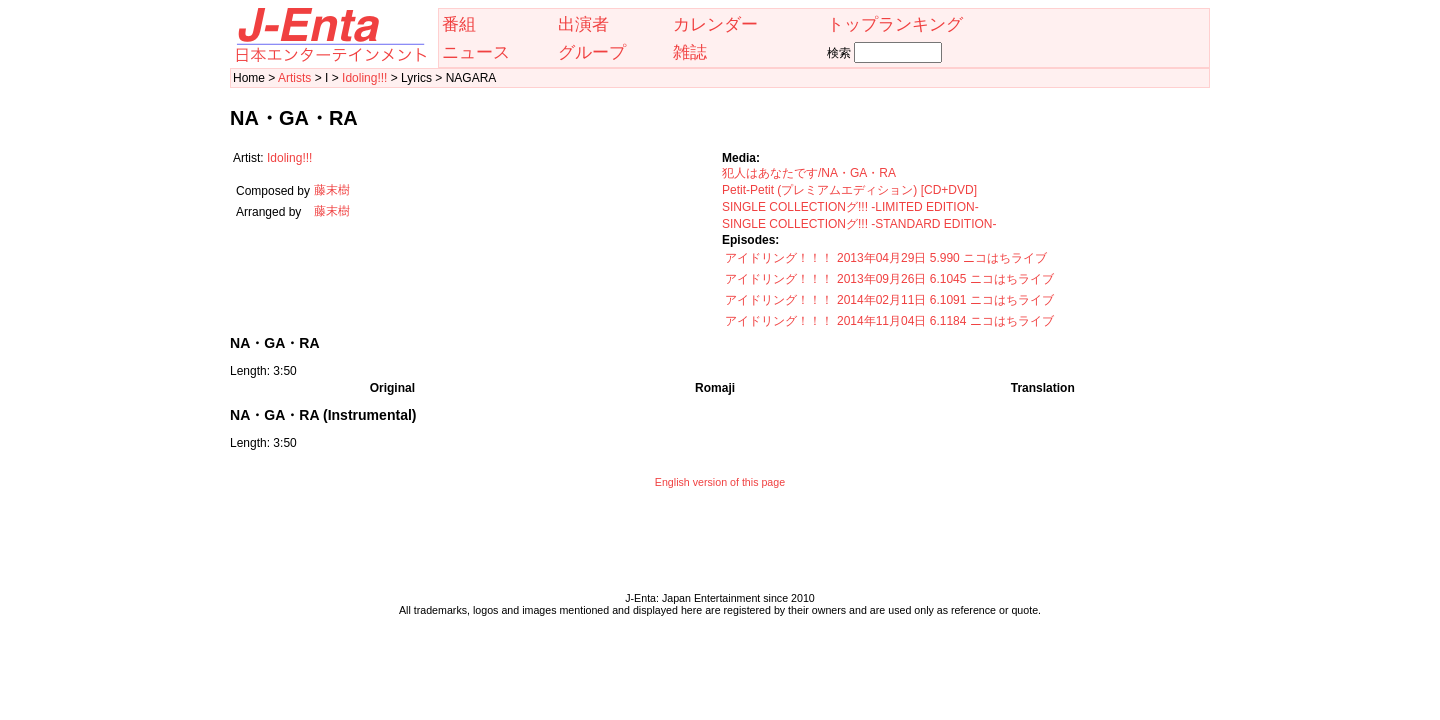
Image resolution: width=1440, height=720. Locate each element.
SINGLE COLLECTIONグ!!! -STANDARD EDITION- (859, 224)
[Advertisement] (720, 545)
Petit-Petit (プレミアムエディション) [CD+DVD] (849, 190)
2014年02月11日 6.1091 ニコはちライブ (945, 300)
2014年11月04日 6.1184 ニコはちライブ (945, 321)
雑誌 (690, 52)
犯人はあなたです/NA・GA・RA (809, 173)
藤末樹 (332, 190)
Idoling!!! (364, 78)
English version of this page (720, 482)
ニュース (476, 52)
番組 (459, 24)
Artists (294, 78)
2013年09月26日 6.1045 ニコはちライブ (945, 279)
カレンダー (715, 24)
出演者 (583, 24)
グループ (592, 52)
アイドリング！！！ (779, 258)
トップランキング (895, 24)
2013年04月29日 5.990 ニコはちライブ (942, 258)
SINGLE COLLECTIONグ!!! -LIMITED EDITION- (850, 207)
